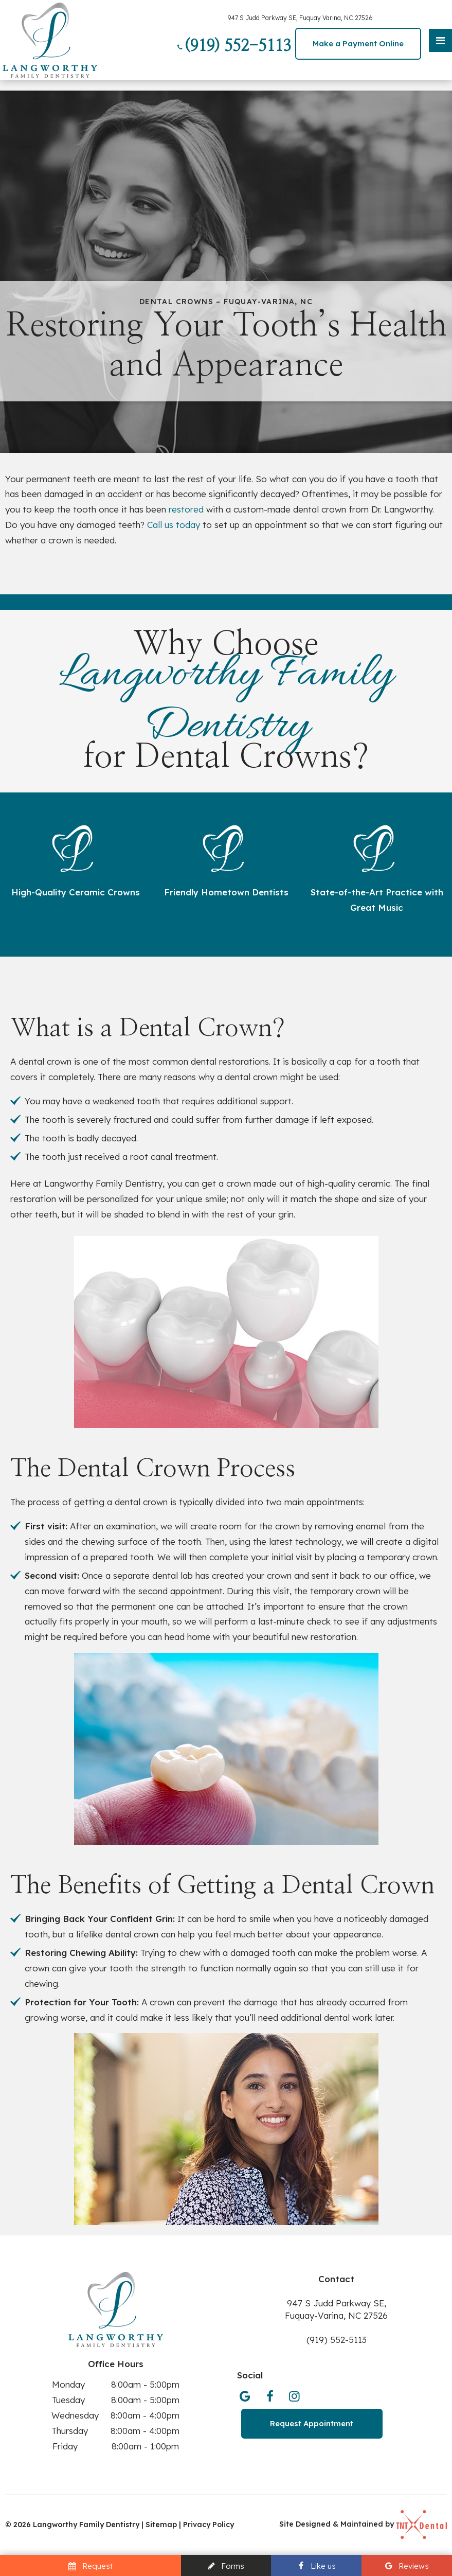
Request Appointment (311, 2423)
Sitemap (162, 2524)
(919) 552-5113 (233, 46)
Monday (68, 2384)
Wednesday (75, 2415)
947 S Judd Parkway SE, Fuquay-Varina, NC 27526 (336, 2309)
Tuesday (68, 2399)
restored (186, 509)
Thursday (69, 2430)
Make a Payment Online (358, 43)
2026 (22, 2524)
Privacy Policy (208, 2524)
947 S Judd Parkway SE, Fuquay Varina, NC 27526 (300, 17)
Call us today (173, 524)
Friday (65, 2446)
